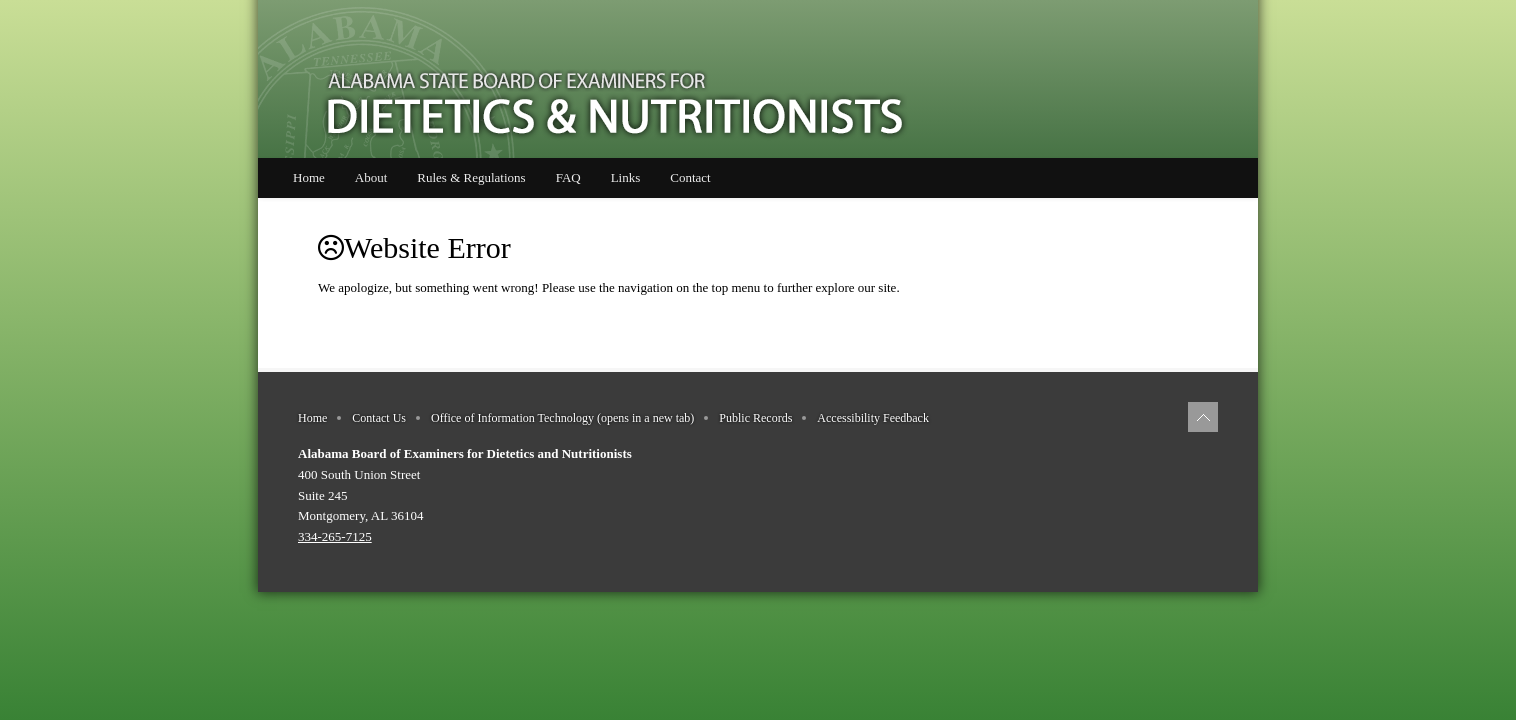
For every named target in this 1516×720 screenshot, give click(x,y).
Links (626, 177)
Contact (690, 177)
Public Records (755, 418)
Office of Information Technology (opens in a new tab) (562, 418)
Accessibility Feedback (873, 418)
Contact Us (379, 418)
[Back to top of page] (1203, 417)
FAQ (568, 177)
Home (309, 177)
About (371, 177)
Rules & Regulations (471, 177)
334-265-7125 (335, 536)
